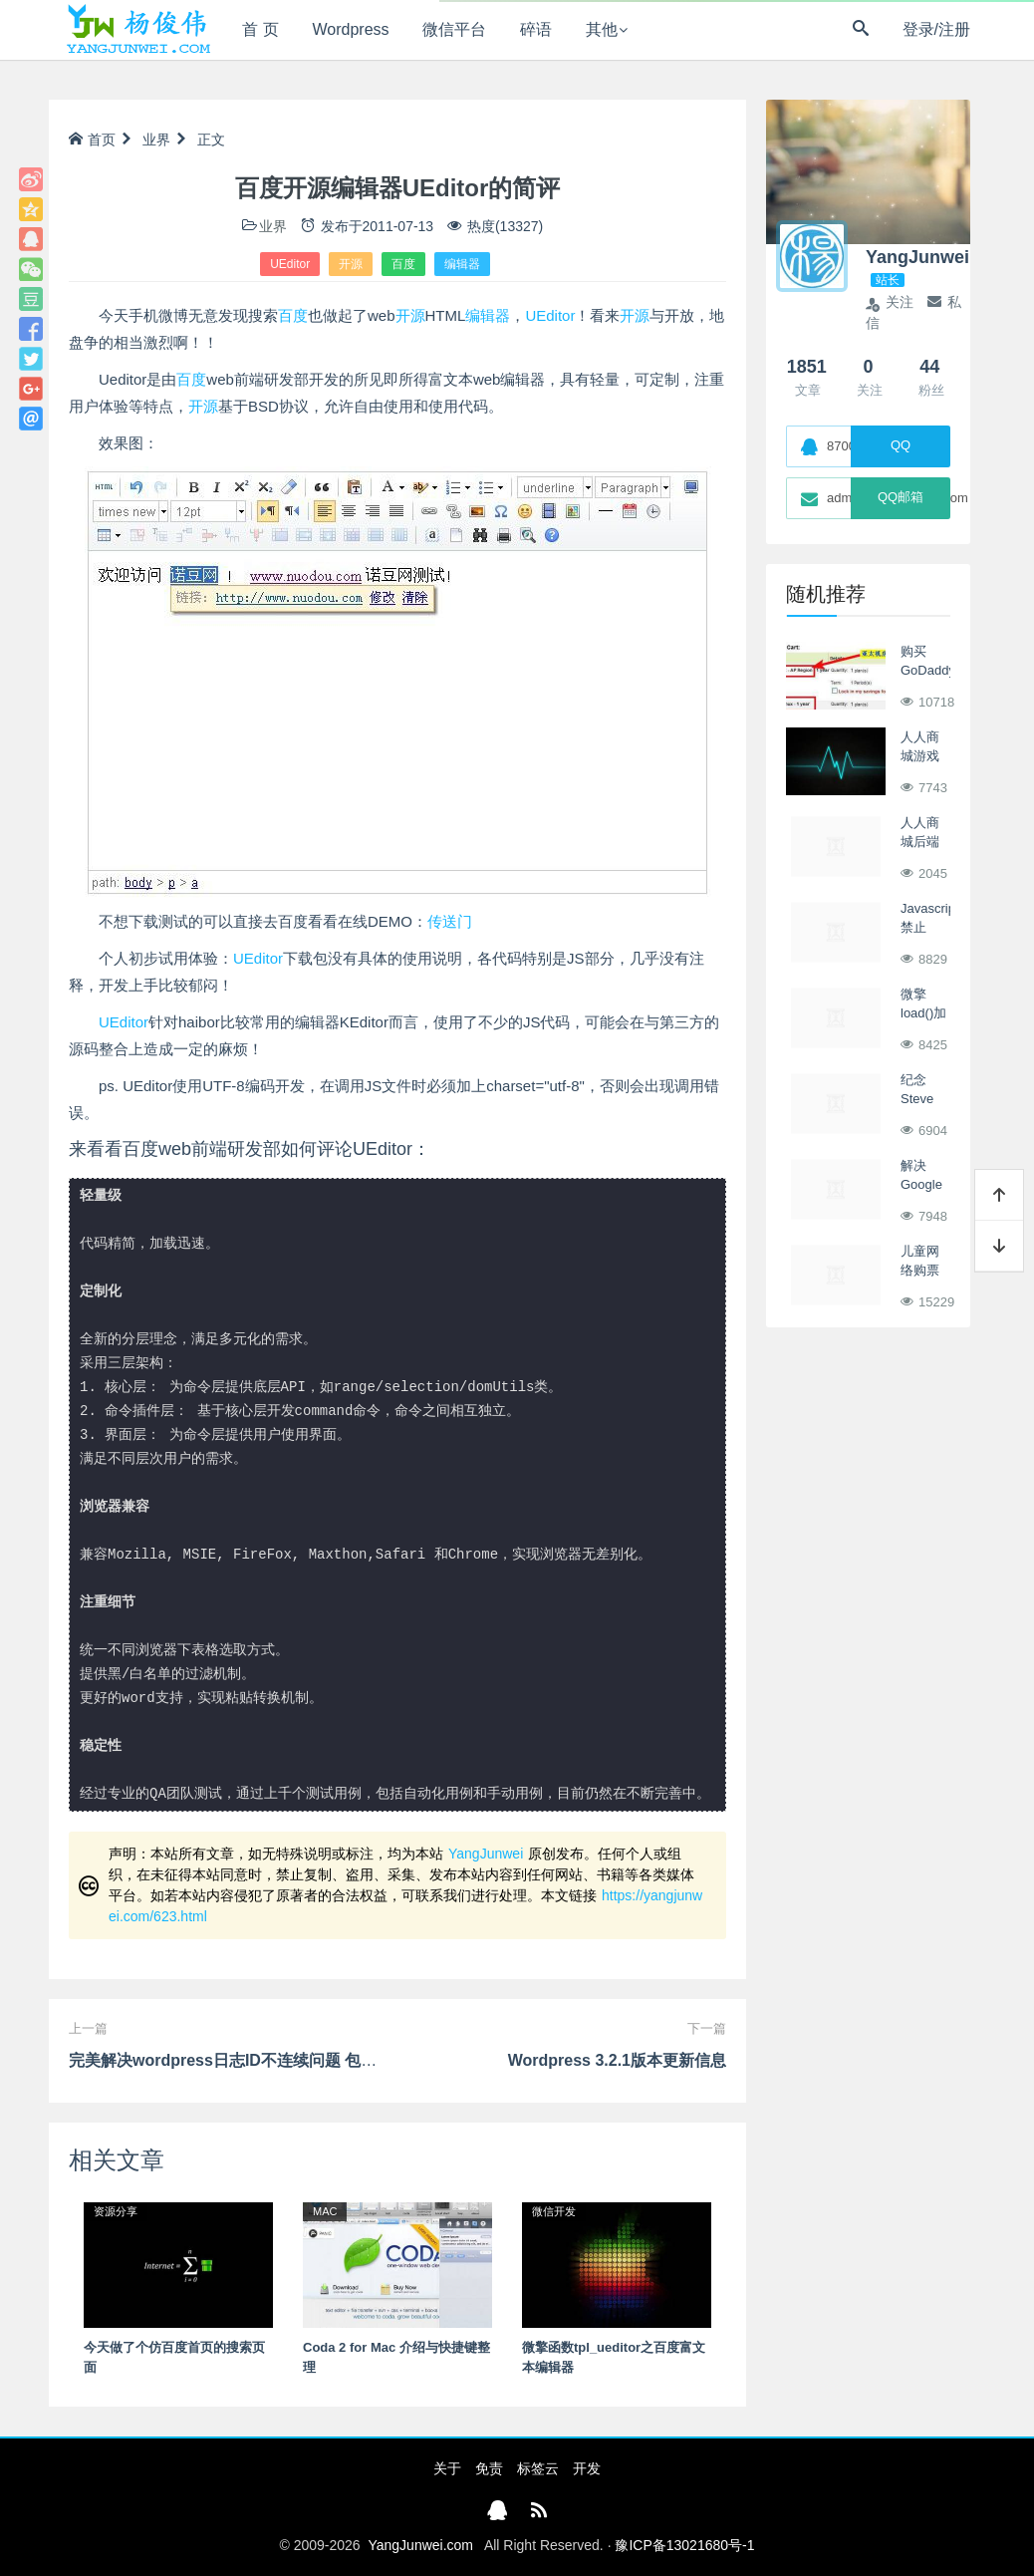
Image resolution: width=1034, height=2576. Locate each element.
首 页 (260, 29)
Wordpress (351, 29)
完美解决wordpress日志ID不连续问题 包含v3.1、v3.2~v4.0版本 (298, 2060)
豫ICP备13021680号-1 (684, 2545)
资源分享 (115, 2211)
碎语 (536, 29)
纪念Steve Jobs (917, 1099)
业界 (156, 139)
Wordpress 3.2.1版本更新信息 (617, 2060)
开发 (587, 2468)
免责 (489, 2468)
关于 (447, 2468)
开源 (351, 264)
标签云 (538, 2468)
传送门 (449, 921)
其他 (602, 29)
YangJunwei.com (420, 2545)
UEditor (290, 264)
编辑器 (462, 264)
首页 (92, 139)
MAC (325, 2211)
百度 (403, 264)
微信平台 (454, 29)
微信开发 (554, 2211)
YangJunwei (485, 1853)
